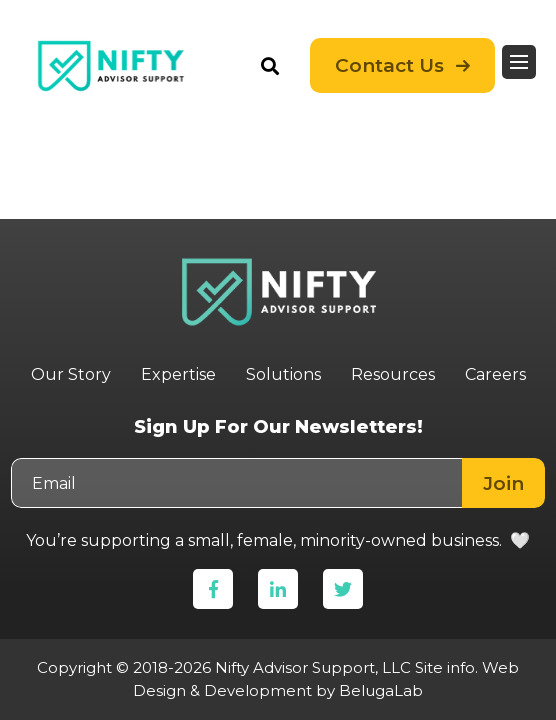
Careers (495, 374)
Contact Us (389, 65)
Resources (393, 374)
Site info (445, 667)
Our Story (71, 374)
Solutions (283, 374)
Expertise (178, 374)
